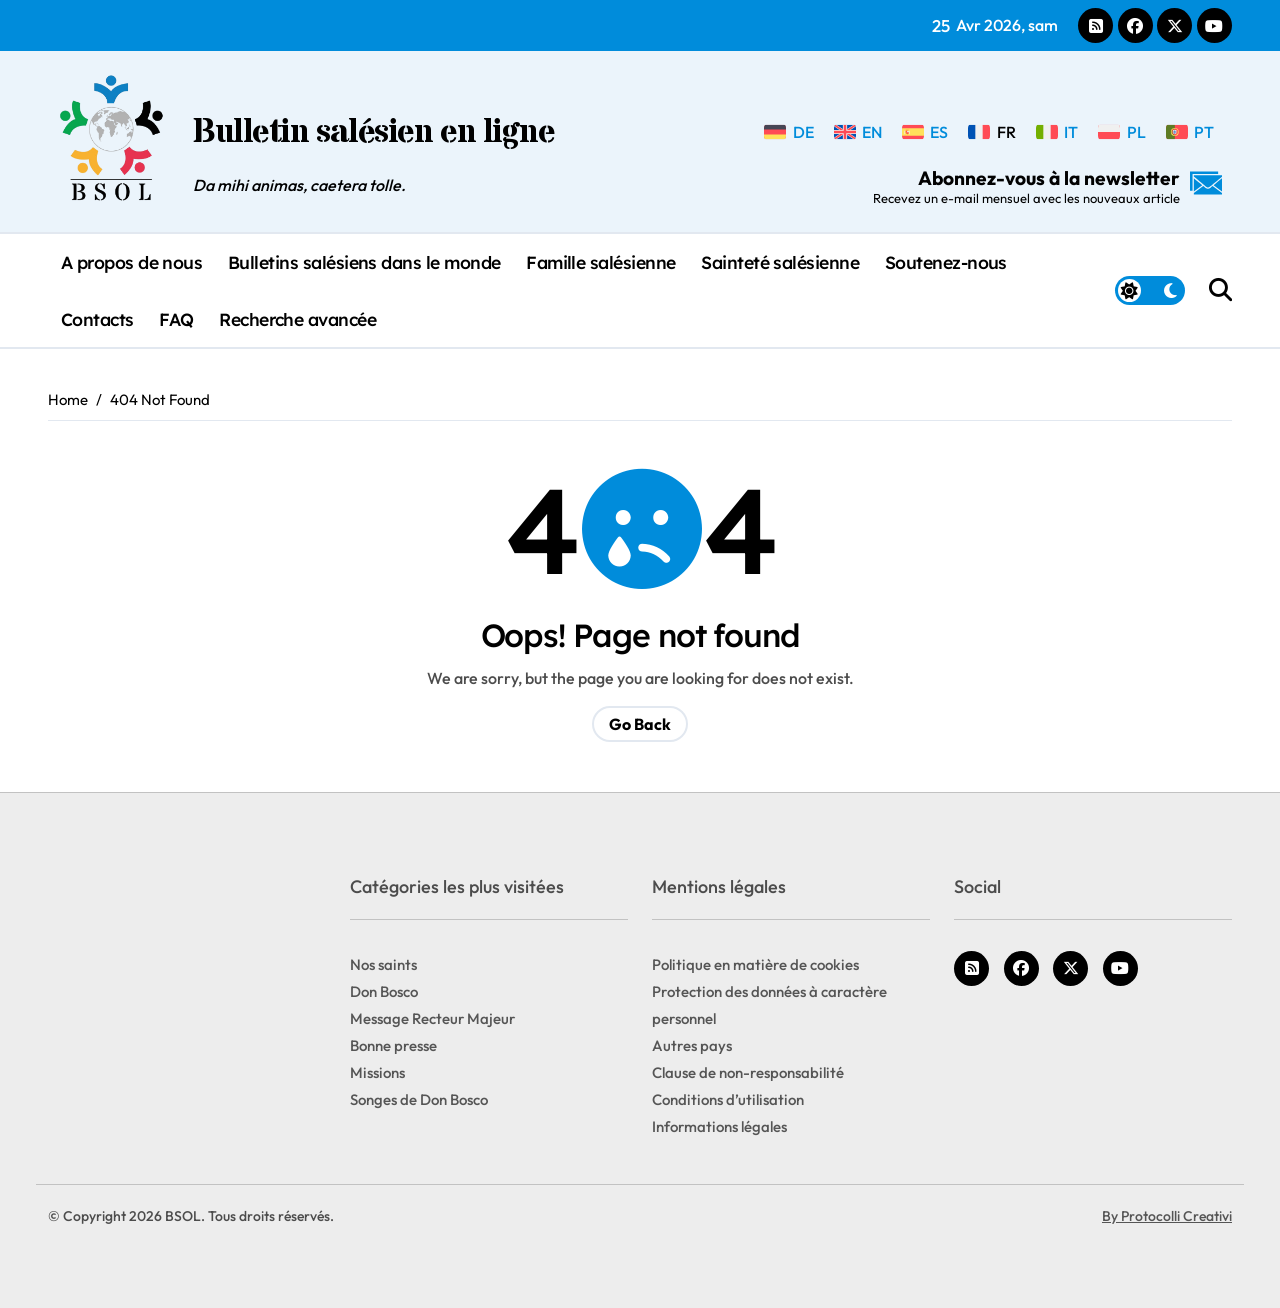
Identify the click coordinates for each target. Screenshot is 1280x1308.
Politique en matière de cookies (755, 964)
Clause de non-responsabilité (748, 1072)
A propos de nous (132, 262)
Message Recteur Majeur (432, 1018)
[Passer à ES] (925, 131)
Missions (377, 1072)
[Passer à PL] (1121, 131)
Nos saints (383, 964)
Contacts (97, 319)
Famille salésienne (601, 262)
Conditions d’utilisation (728, 1099)
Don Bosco (384, 991)
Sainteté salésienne (780, 262)
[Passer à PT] (1190, 131)
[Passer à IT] (1057, 131)
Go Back (640, 724)
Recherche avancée (297, 319)
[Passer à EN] (858, 131)
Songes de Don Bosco (419, 1099)
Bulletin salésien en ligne (374, 133)
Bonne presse (393, 1045)
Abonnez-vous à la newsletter (1047, 186)
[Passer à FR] (991, 131)
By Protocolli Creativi (1167, 1216)
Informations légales (719, 1126)
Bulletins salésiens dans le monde (364, 262)
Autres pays (692, 1045)
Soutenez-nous (946, 262)
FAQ (176, 319)
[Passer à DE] (788, 131)
